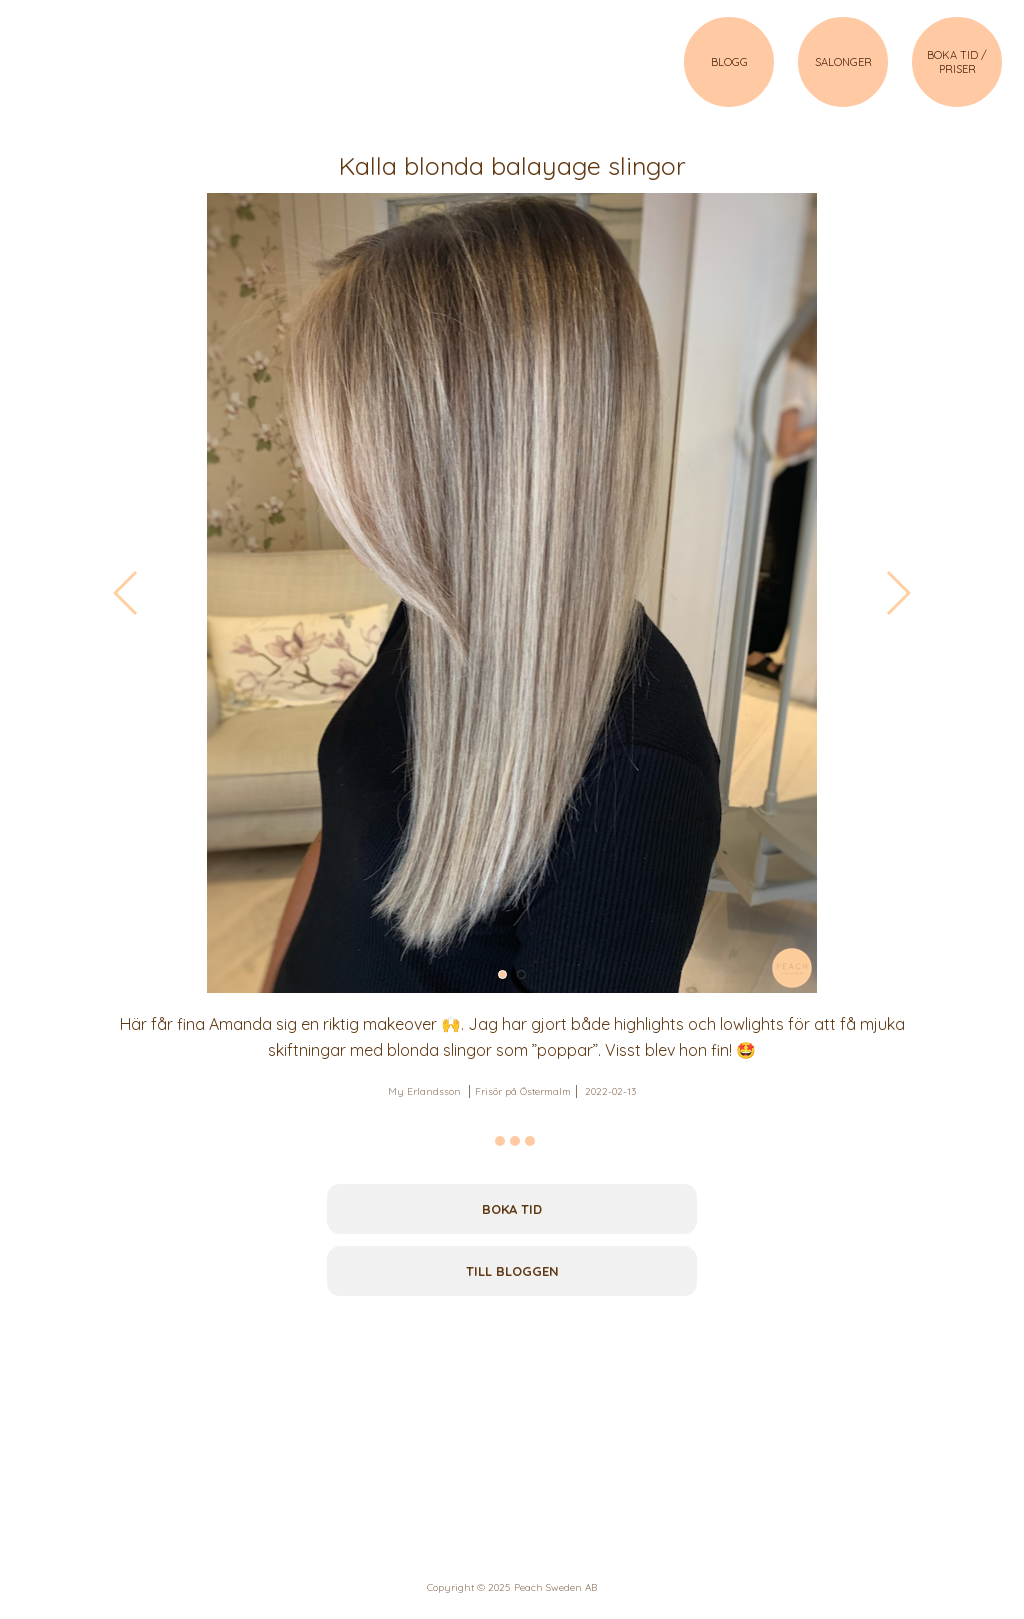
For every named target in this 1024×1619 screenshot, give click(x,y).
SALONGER (843, 62)
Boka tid (512, 1209)
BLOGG (729, 62)
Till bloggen (512, 1271)
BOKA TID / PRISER (957, 62)
